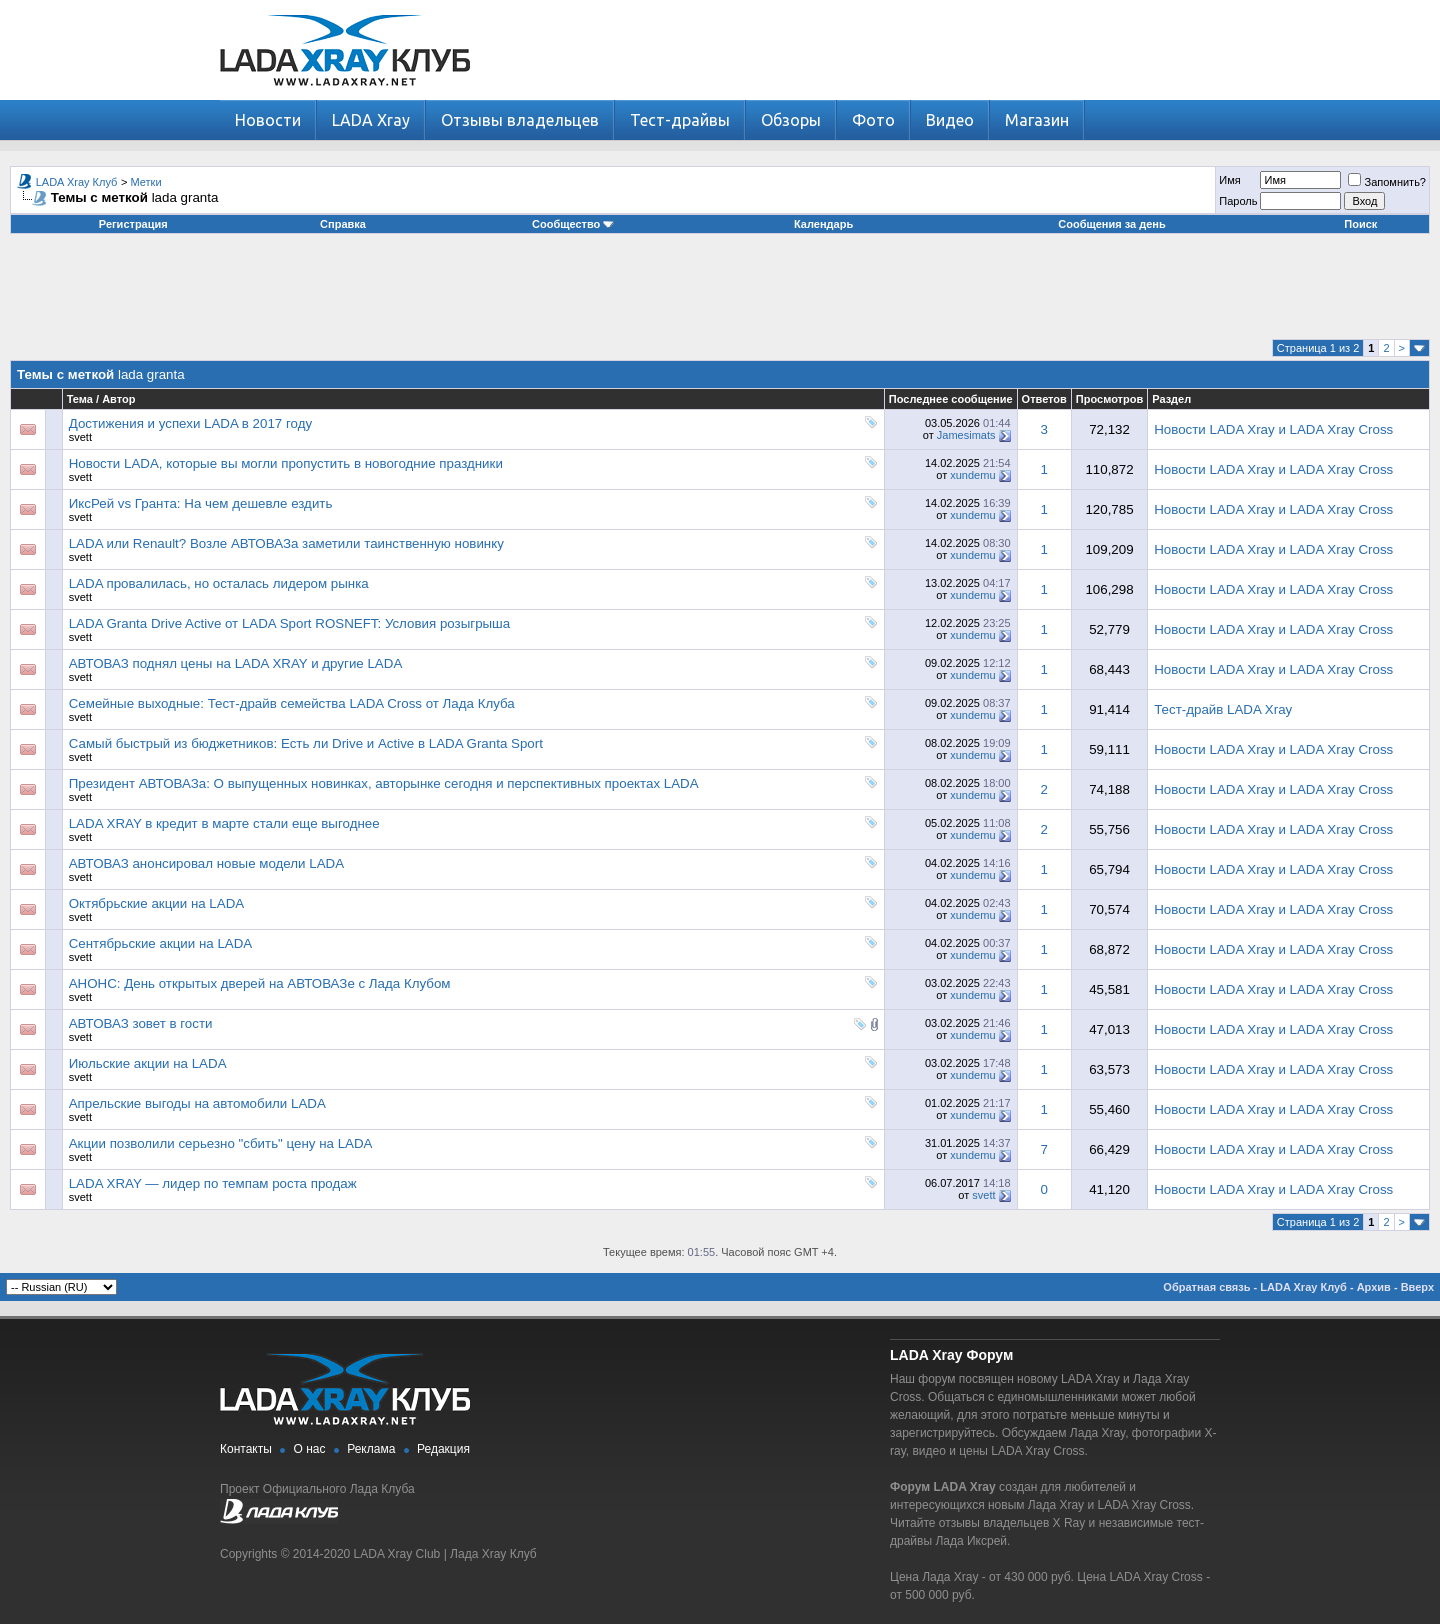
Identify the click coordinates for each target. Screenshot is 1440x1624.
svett (80, 437)
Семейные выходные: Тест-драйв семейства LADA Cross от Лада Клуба (292, 703)
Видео (950, 120)
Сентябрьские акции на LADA (161, 943)
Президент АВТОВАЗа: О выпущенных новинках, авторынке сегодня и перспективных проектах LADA (384, 783)
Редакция (443, 1449)
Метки (146, 182)
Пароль (1238, 201)
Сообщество (573, 224)
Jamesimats (966, 435)
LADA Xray (371, 120)
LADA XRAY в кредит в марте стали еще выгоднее (224, 823)
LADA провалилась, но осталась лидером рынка (219, 583)
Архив (1374, 1287)
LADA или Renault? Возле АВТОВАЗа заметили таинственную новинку (286, 543)
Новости (268, 120)
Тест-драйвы (680, 120)
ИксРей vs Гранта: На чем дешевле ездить (201, 503)
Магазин (1037, 120)
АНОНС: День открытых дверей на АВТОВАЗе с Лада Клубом (260, 983)
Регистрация (133, 224)
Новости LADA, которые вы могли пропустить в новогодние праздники (286, 463)
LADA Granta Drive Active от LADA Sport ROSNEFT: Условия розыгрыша (290, 623)
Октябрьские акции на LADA (156, 903)
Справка (343, 224)
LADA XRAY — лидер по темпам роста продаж (213, 1183)
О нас (310, 1449)
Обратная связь (1206, 1287)
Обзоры (791, 120)
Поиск (1360, 224)
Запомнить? (1387, 182)
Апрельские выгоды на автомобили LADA (197, 1103)
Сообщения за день (1111, 224)
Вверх (1417, 1287)
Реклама (371, 1449)
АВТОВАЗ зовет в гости (141, 1023)
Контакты (246, 1449)
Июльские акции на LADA (148, 1063)
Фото (873, 120)
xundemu (972, 475)
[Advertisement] (720, 294)
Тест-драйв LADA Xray (1223, 709)
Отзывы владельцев (520, 120)
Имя (1229, 180)
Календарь (823, 224)
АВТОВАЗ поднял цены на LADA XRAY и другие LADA (236, 663)
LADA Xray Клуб (77, 182)
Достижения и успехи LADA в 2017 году (190, 423)
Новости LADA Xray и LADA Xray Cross (1273, 429)
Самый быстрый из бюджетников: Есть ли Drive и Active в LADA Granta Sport (306, 743)
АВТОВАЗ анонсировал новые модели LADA (206, 863)
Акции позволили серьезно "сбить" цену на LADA (221, 1143)
